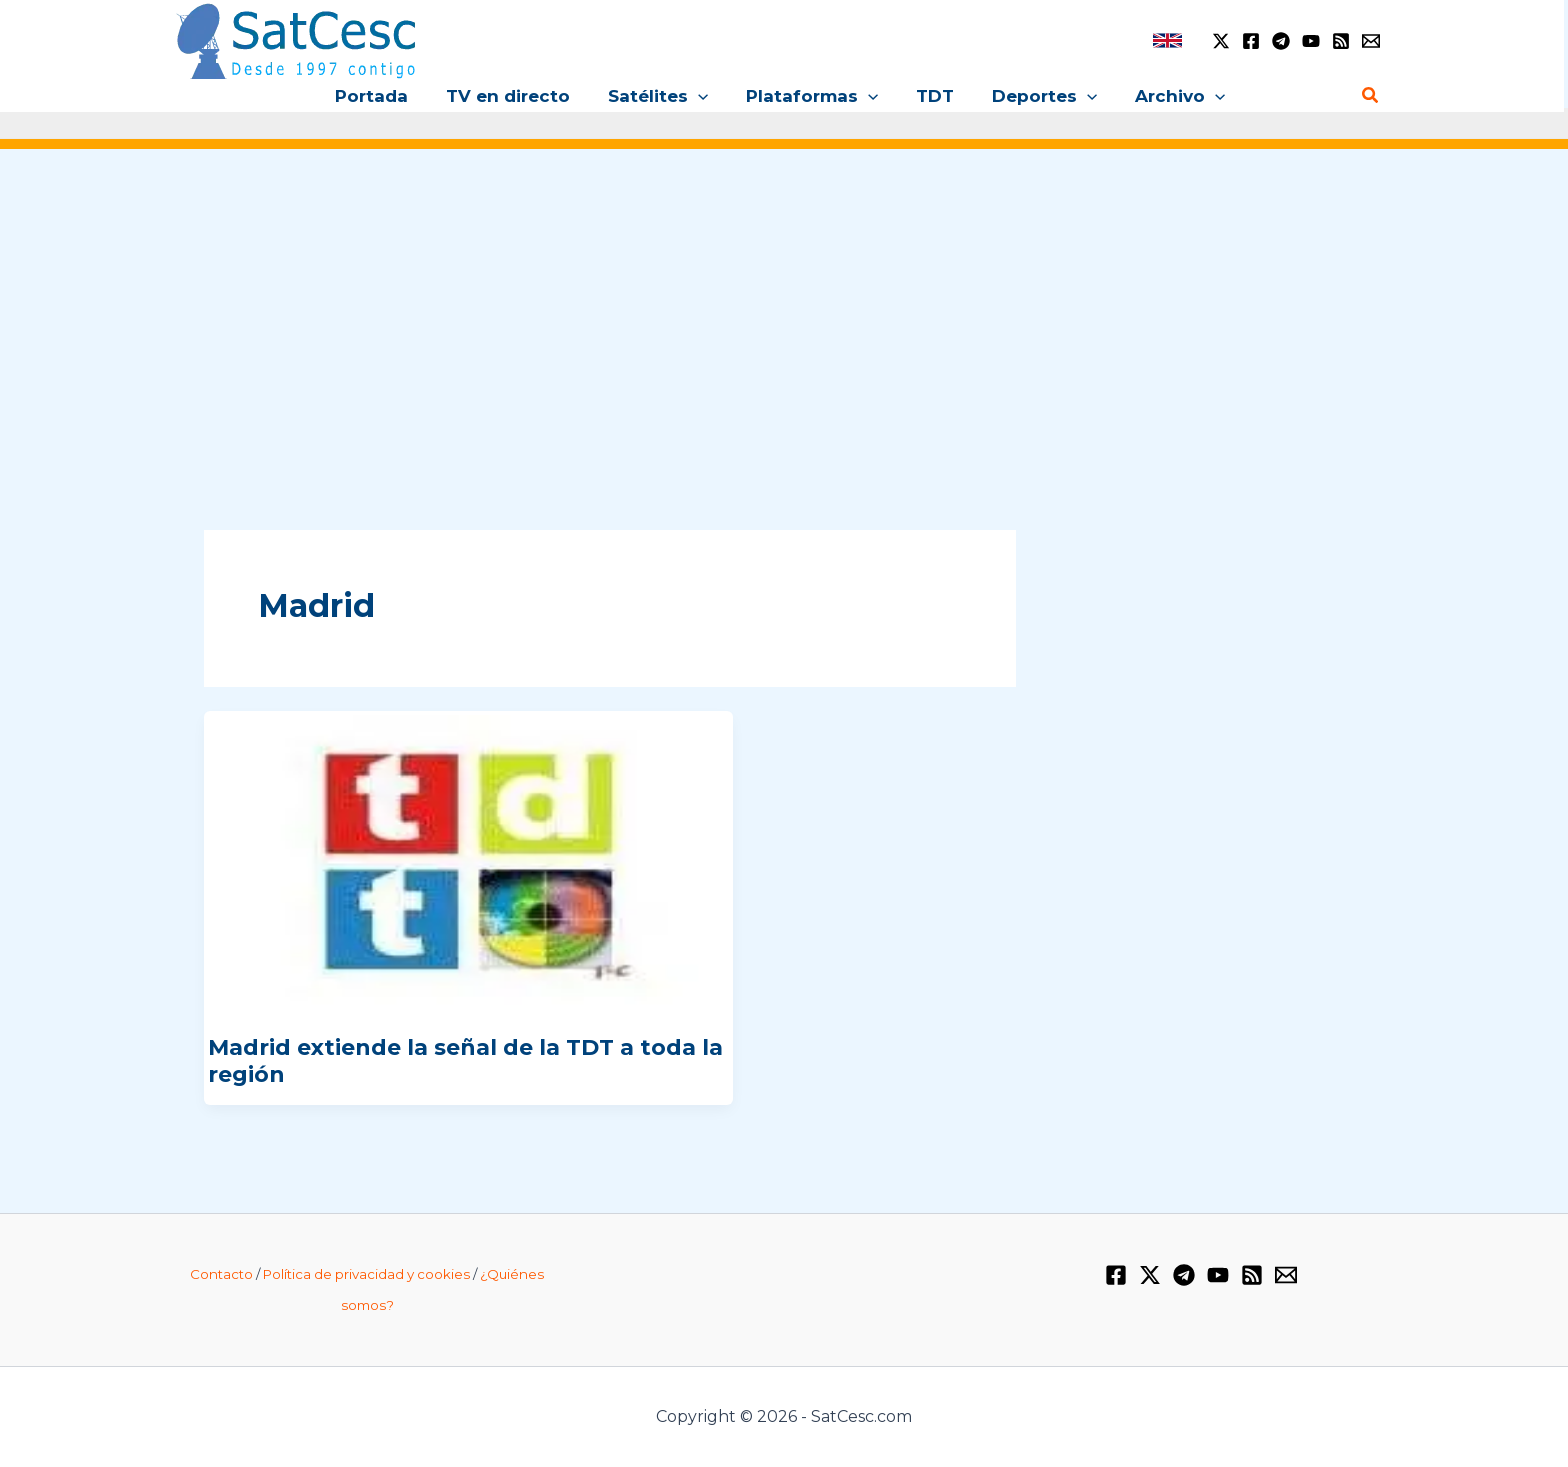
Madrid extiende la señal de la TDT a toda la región (465, 1060)
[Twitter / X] (1221, 41)
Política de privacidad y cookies (366, 1274)
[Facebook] (1251, 41)
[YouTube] (1311, 41)
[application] (702, 96)
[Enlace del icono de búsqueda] (1371, 96)
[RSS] (1341, 41)
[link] (1167, 40)
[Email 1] (1371, 41)
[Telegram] (1281, 41)
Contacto (221, 1274)
